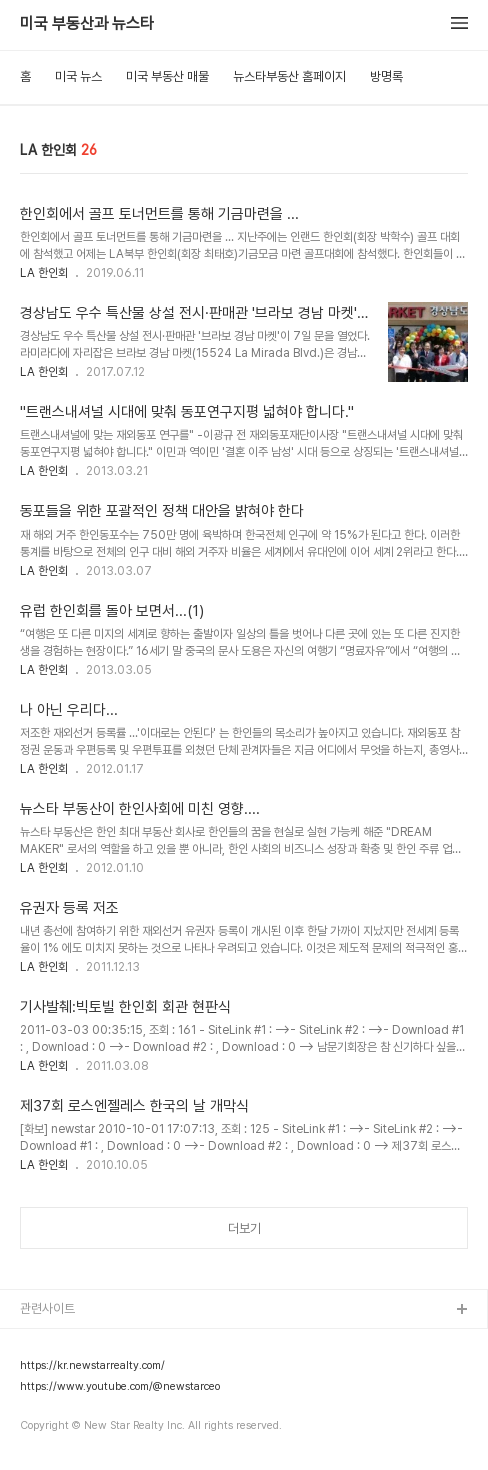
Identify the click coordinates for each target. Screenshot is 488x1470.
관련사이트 (47, 1308)
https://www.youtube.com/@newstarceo (120, 1387)
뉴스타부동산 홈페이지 (289, 76)
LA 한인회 (44, 273)
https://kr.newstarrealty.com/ (92, 1366)
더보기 (244, 1228)
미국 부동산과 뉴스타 (87, 24)
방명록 (386, 76)
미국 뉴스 (78, 76)
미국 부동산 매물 (167, 76)
